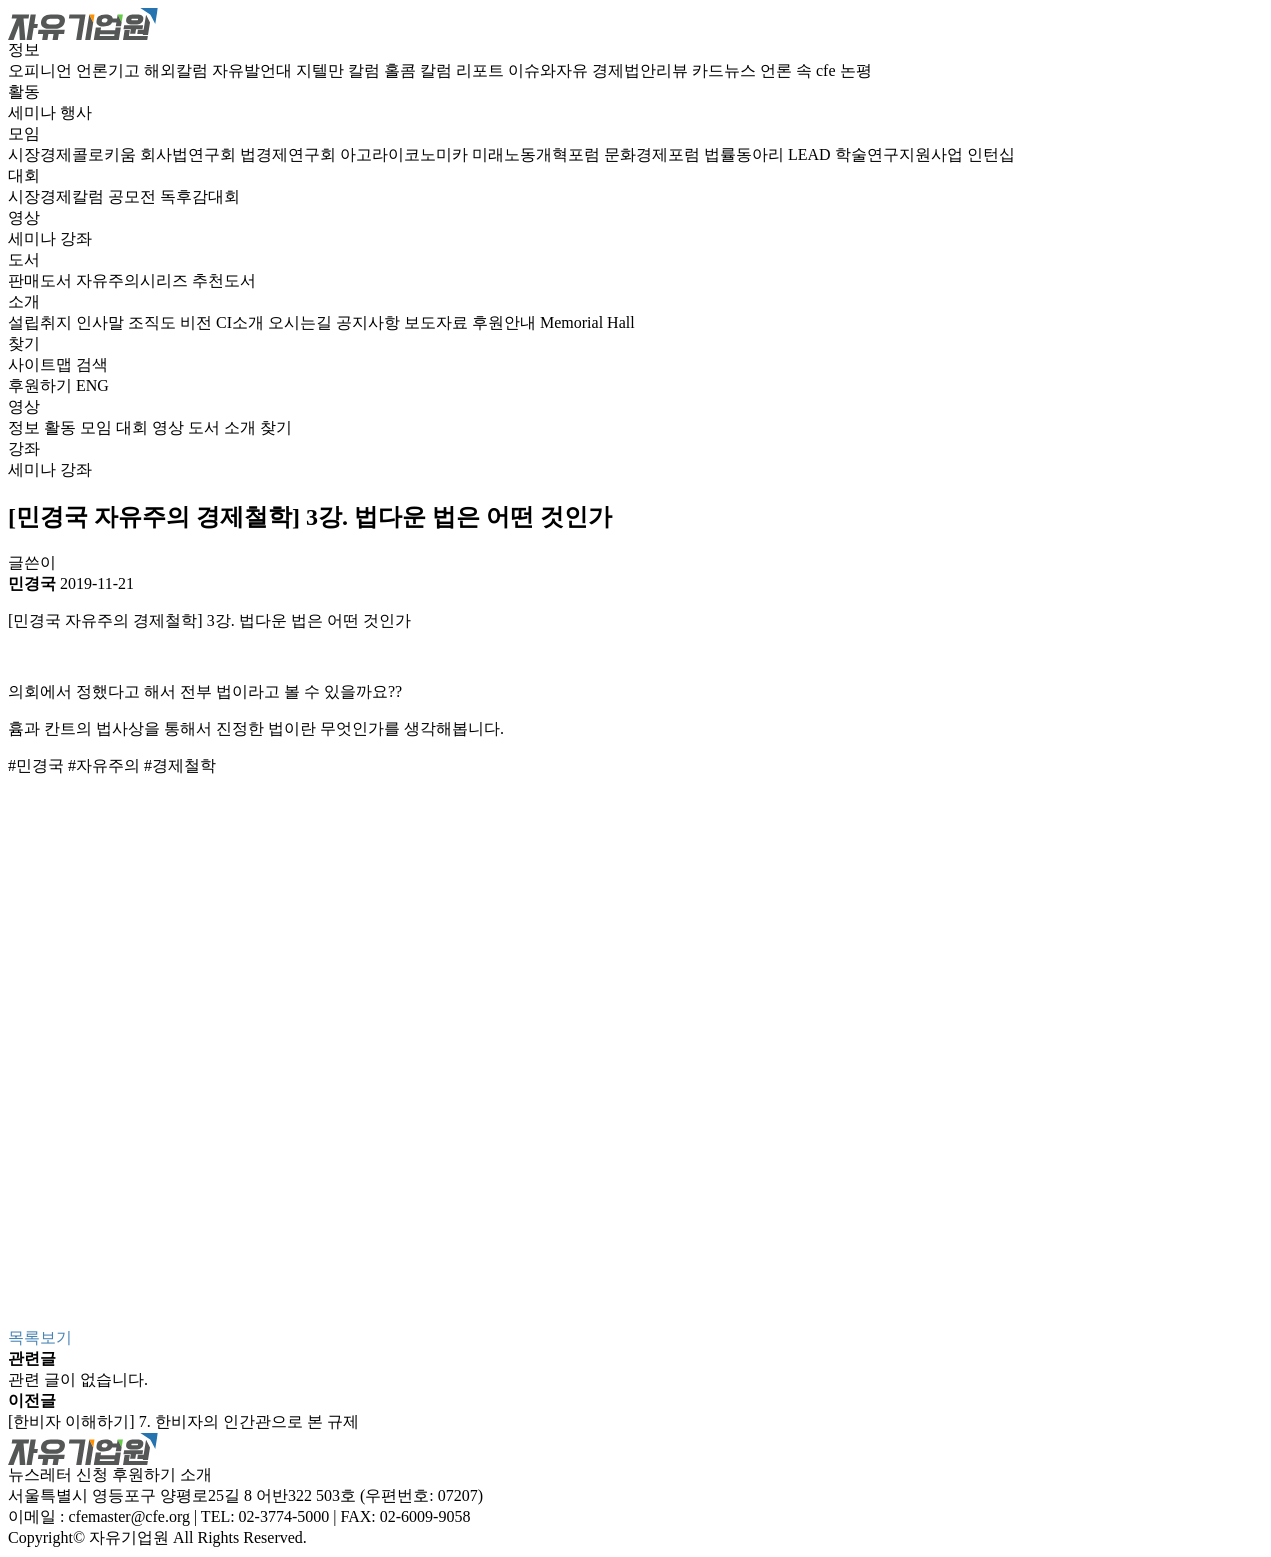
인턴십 (991, 154)
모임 (24, 133)
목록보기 (40, 1337)
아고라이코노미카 (406, 154)
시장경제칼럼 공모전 (84, 196)
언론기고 (110, 70)
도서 (24, 259)
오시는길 (302, 322)
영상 (24, 217)
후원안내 (506, 322)
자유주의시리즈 (134, 280)
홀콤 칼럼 (420, 70)
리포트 (482, 70)
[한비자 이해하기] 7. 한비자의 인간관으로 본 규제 (183, 1421)
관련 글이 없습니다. (78, 1379)
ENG (92, 385)
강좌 (76, 238)
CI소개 (242, 322)
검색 (92, 364)
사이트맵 (42, 364)
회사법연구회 (190, 154)
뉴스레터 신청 (58, 1474)
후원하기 (40, 385)
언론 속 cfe (800, 70)
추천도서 (224, 280)
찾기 (24, 343)
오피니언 (42, 70)
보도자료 (438, 322)
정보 (24, 49)
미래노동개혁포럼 (538, 154)
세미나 (34, 112)
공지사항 (370, 322)
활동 (24, 91)
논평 (856, 70)
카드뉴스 (726, 70)
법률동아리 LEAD (769, 154)
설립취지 (42, 322)
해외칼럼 (178, 70)
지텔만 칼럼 (340, 70)
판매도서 (42, 280)
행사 (76, 112)
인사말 (102, 322)
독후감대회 (200, 196)
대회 (24, 175)
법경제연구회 (290, 154)
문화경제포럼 (654, 154)
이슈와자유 (550, 70)
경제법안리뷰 (642, 70)
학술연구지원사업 (901, 154)
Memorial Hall (587, 322)
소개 (24, 301)
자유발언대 (254, 70)
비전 (198, 322)
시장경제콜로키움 (74, 154)
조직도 (154, 322)
